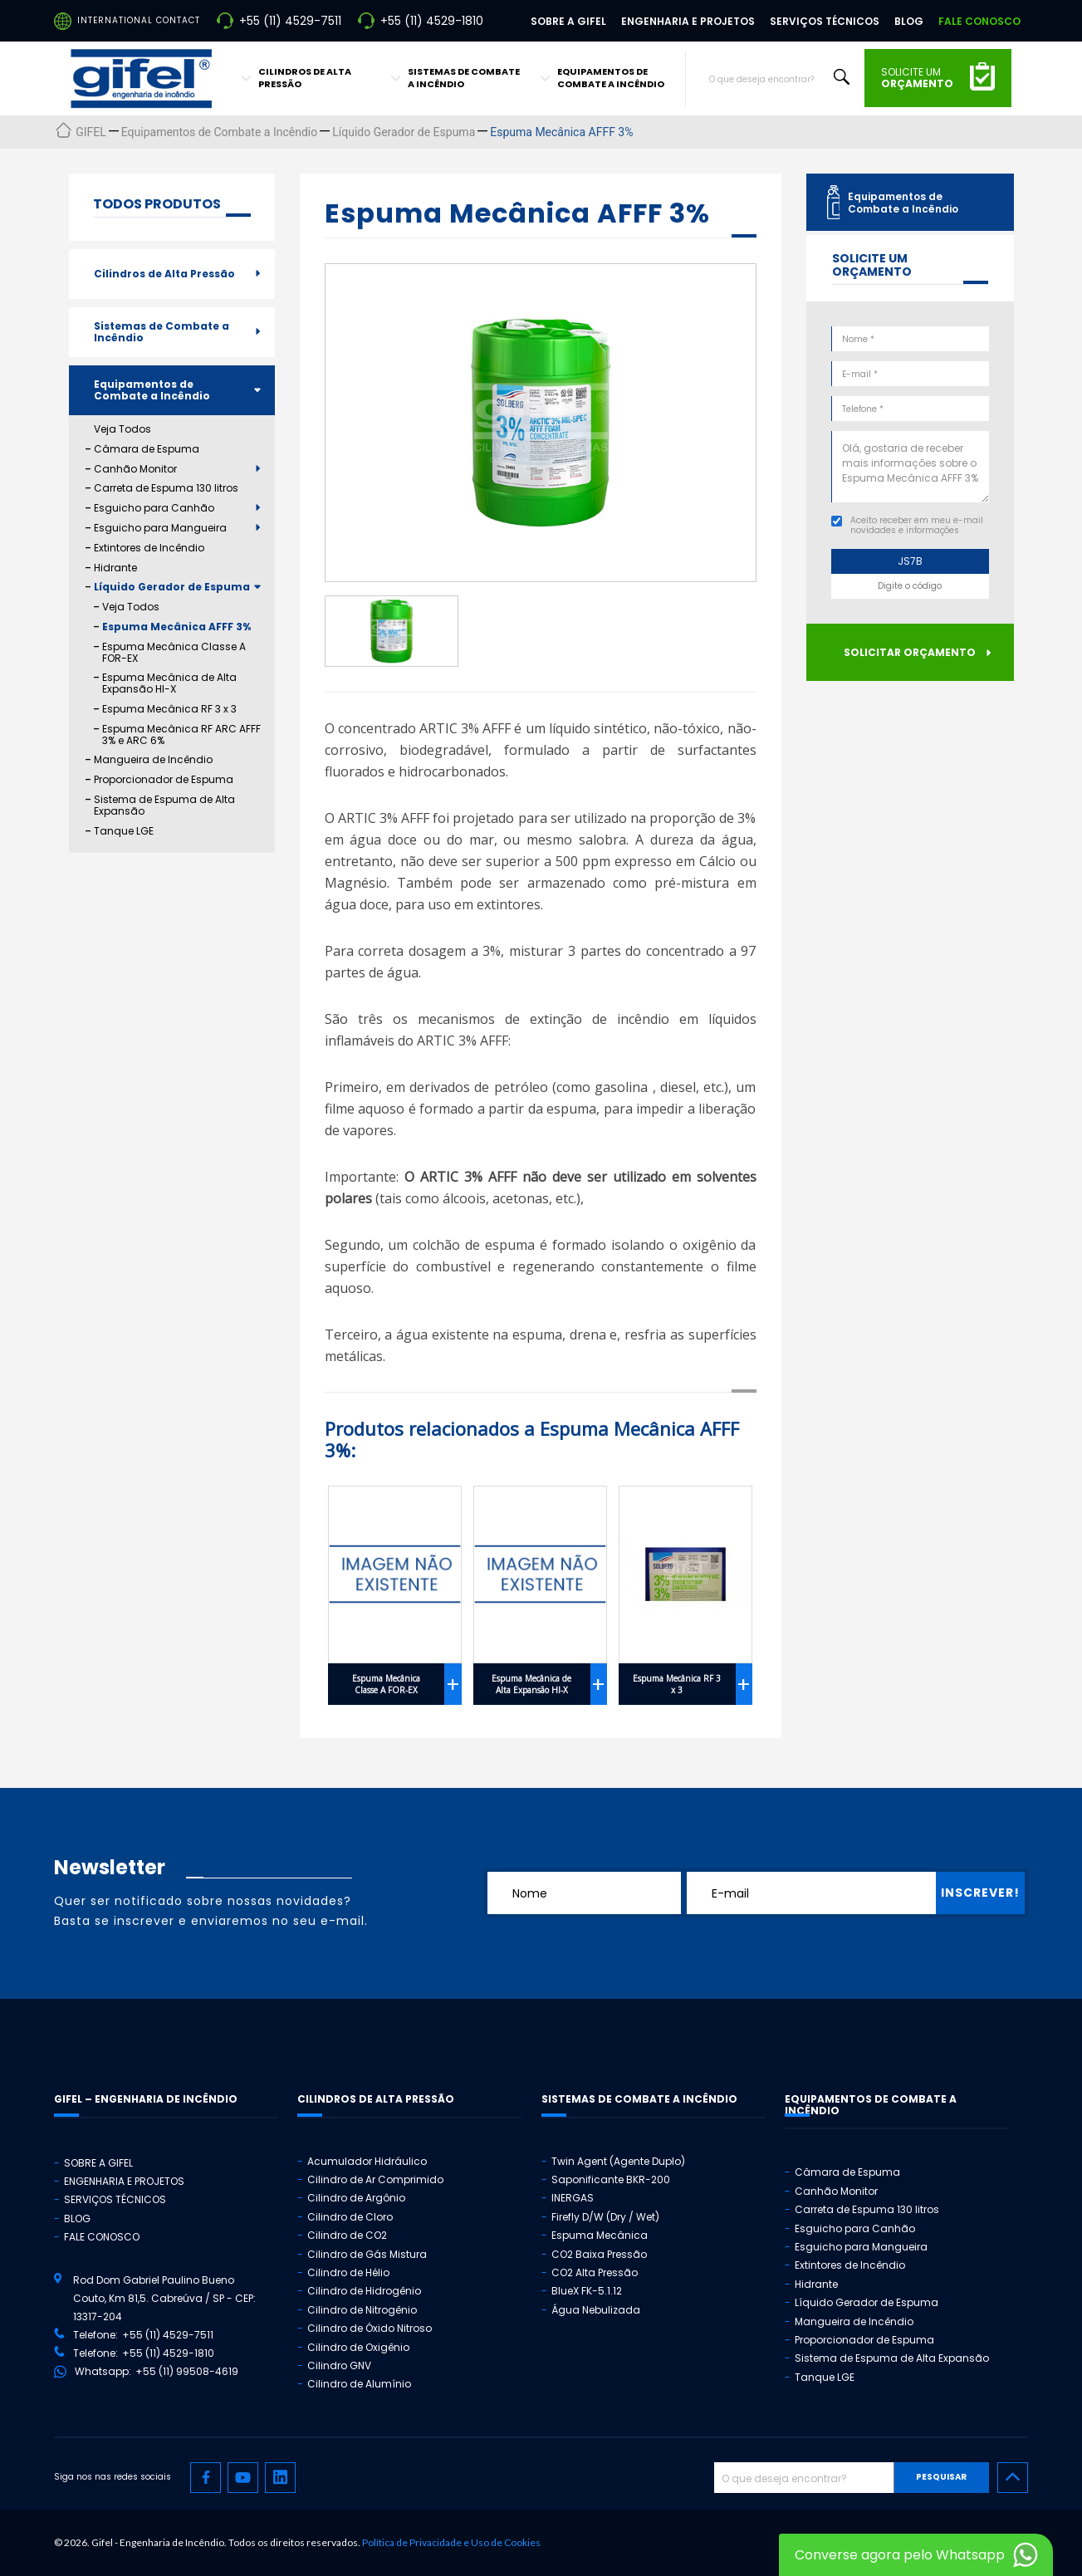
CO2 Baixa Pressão (599, 2254)
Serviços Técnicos (824, 21)
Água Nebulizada (595, 2310)
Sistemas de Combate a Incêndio (161, 332)
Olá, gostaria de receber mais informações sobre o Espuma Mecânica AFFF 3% (910, 466)
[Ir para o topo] (1012, 2477)
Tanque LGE (124, 831)
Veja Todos (122, 429)
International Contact (138, 20)
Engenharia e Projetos (688, 21)
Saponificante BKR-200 (610, 2179)
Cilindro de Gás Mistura (367, 2254)
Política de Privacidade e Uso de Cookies (451, 2542)
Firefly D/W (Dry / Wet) (605, 2217)
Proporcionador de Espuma (163, 780)
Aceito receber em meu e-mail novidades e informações (916, 525)
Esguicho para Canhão (154, 508)
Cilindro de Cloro (350, 2217)
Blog (908, 21)
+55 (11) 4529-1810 (431, 20)
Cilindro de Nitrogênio (362, 2310)
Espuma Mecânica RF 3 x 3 (169, 709)
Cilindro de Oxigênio (358, 2347)
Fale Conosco (979, 21)
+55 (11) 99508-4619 (186, 2371)
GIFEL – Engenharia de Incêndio (145, 2099)
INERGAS (572, 2198)
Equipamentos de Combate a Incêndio (152, 390)
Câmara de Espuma (146, 449)
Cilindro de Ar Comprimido (375, 2179)
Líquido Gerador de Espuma (172, 587)
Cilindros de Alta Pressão (164, 274)
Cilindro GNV (339, 2365)
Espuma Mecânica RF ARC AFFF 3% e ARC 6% (181, 735)
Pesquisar (941, 2477)
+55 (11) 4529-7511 (290, 20)
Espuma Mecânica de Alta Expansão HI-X (169, 683)
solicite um (917, 78)
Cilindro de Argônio (356, 2198)
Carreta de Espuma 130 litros (166, 488)
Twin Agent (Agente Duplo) (618, 2161)
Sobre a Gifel (568, 21)
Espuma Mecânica (599, 2235)
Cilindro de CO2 (347, 2235)
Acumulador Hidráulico (367, 2161)
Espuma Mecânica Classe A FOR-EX (174, 652)
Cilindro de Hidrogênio (364, 2291)
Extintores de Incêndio (149, 548)
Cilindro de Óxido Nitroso (369, 2328)
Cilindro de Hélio (348, 2272)
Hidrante (115, 568)
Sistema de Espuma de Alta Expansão (164, 805)
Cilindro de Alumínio (359, 2384)
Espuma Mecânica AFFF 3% (176, 627)
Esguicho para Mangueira (160, 528)
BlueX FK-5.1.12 (586, 2291)
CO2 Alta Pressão (594, 2272)
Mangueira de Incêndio (153, 760)
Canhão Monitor (135, 469)
